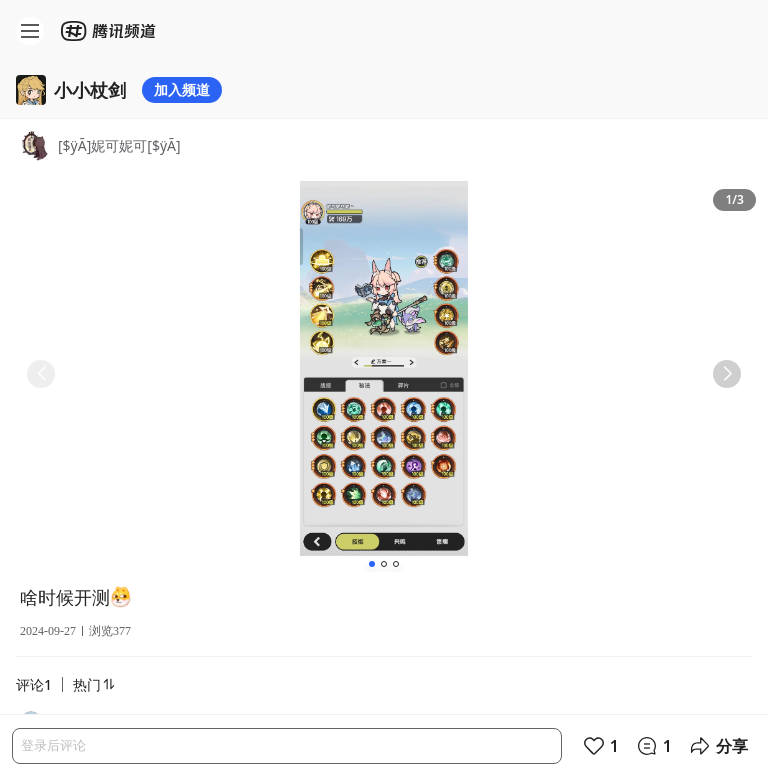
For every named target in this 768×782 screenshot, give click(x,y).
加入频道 (182, 89)
